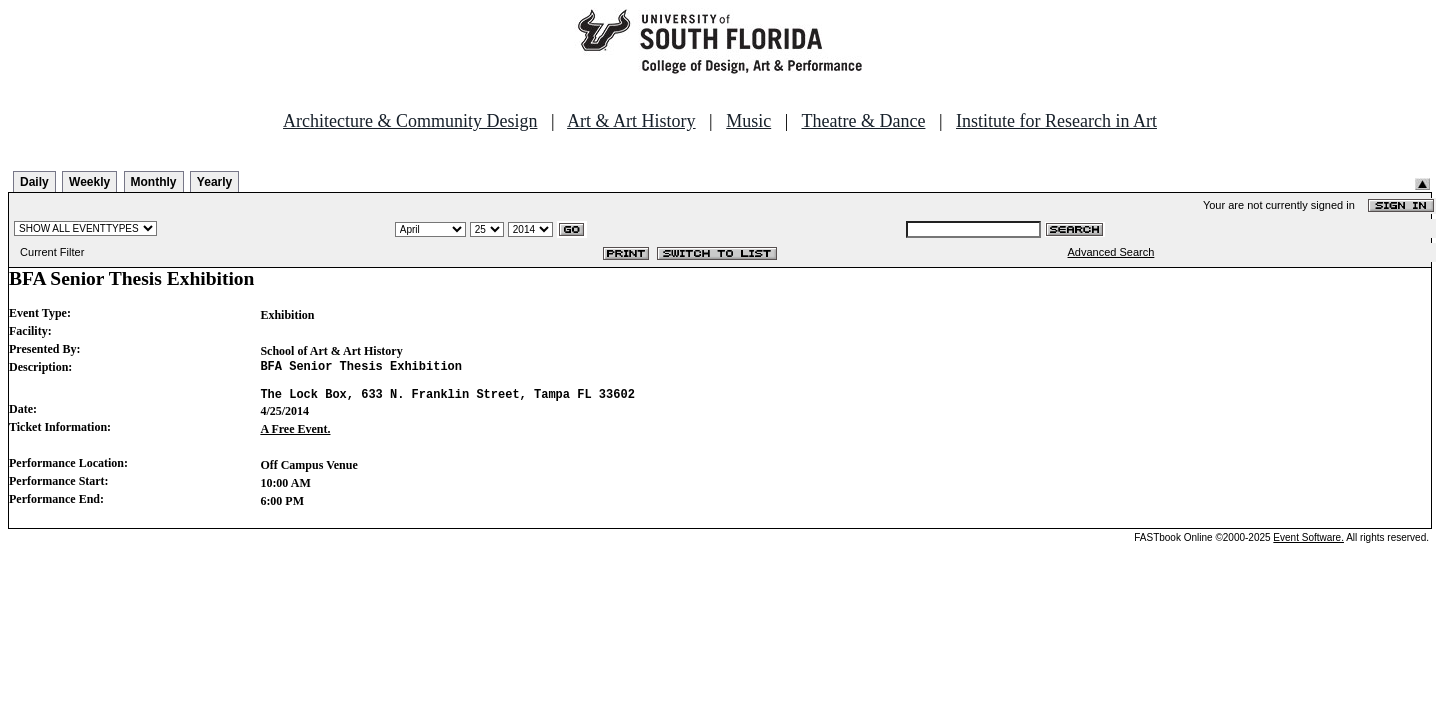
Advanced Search (1111, 252)
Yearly (214, 182)
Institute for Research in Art (1056, 121)
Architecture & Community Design (410, 121)
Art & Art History (631, 121)
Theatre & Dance (863, 121)
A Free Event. (295, 438)
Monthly (154, 182)
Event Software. (1308, 546)
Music (748, 121)
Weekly (89, 182)
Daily (34, 182)
